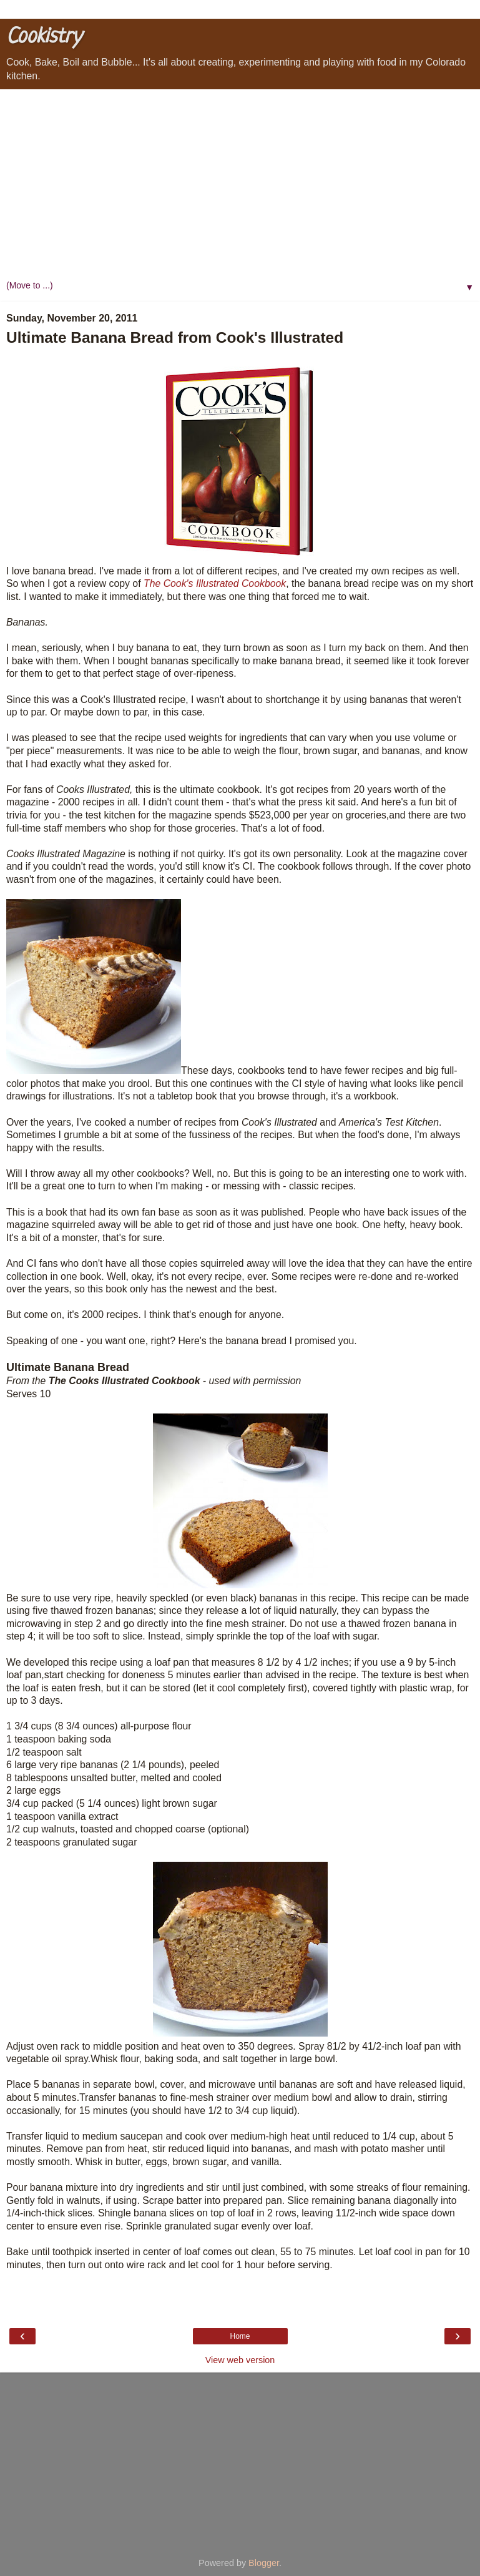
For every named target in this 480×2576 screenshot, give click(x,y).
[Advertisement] (240, 183)
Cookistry (43, 37)
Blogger (263, 2563)
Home (240, 2336)
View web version (240, 2360)
